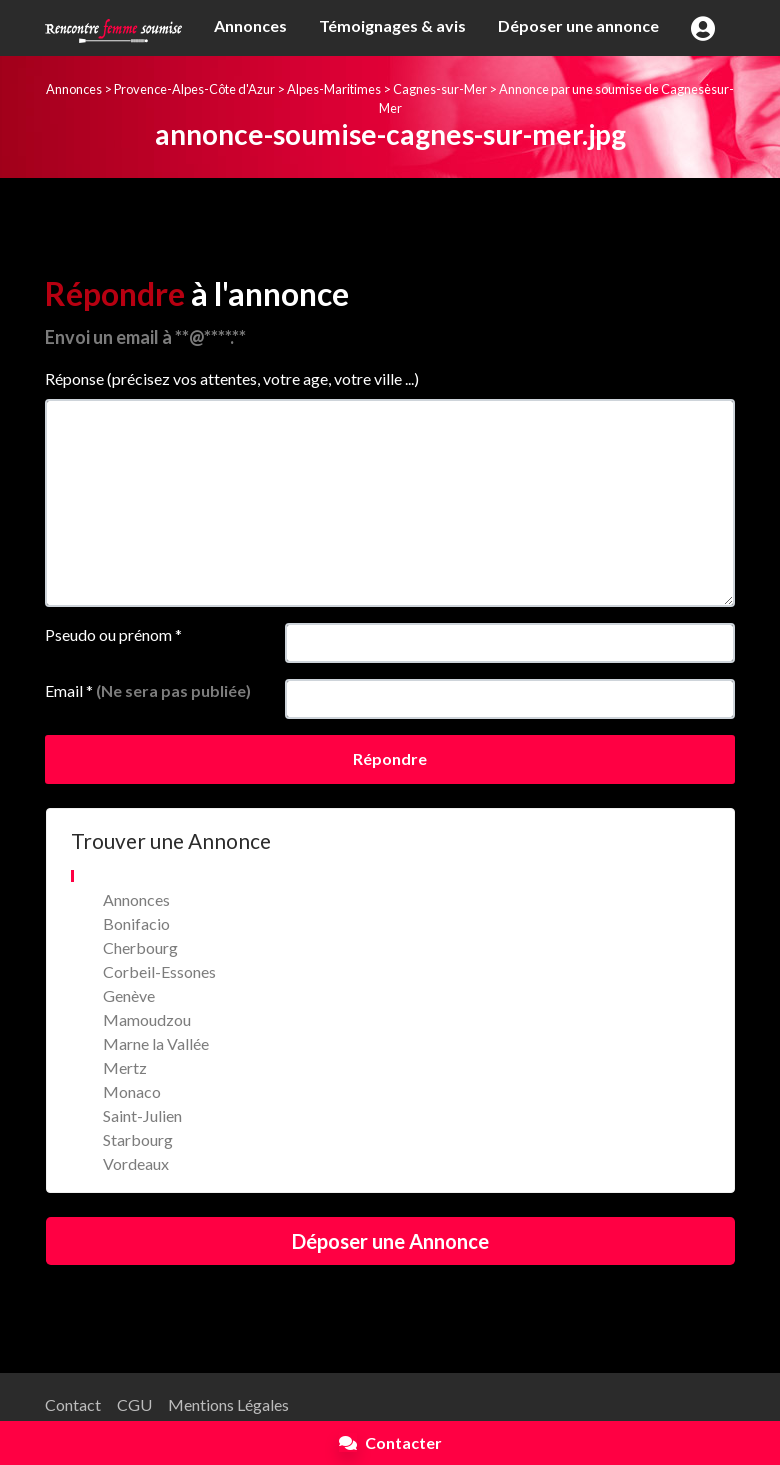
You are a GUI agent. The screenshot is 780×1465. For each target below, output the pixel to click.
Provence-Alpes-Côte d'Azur (194, 89)
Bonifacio (136, 923)
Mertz (125, 1067)
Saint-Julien (142, 1115)
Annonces (250, 25)
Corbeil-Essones (159, 971)
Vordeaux (136, 1163)
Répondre (390, 758)
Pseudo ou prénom (113, 634)
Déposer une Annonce (390, 1241)
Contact (73, 1404)
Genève (129, 995)
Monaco (132, 1091)
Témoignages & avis (392, 25)
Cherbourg (140, 947)
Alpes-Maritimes (334, 89)
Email (148, 690)
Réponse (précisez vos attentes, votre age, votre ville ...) (232, 378)
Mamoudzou (147, 1019)
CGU (134, 1404)
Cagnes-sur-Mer (440, 89)
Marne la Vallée (156, 1043)
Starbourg (138, 1139)
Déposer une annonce (578, 25)
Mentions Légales (228, 1404)
